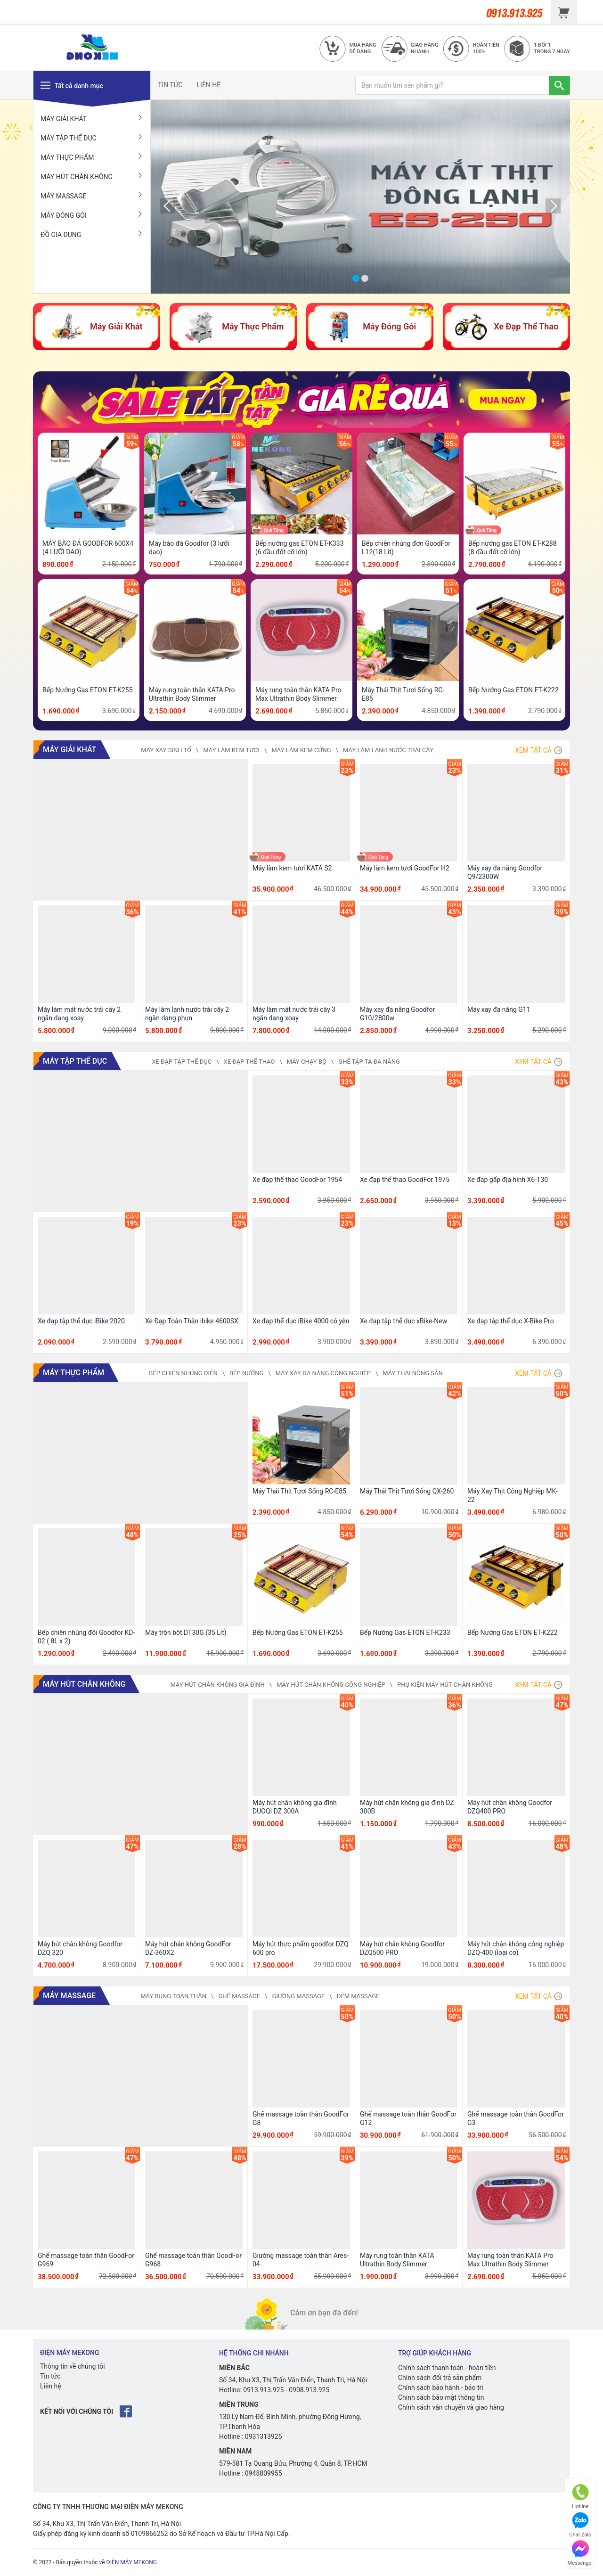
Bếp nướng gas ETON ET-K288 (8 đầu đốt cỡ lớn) (512, 548)
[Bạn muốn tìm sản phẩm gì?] (452, 85)
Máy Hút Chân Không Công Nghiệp (331, 1684)
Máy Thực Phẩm (92, 157)
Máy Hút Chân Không (92, 176)
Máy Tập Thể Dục (92, 137)
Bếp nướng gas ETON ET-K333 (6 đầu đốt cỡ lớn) (299, 548)
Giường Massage (298, 1996)
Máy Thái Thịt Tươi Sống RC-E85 (403, 694)
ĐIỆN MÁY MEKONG (131, 2562)
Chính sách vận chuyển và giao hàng (451, 2407)
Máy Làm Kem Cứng (301, 750)
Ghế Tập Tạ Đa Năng (369, 1061)
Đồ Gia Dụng (92, 234)
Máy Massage (92, 195)
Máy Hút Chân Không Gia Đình (217, 1684)
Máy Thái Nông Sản (413, 1373)
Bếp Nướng (246, 1373)
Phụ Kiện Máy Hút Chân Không (445, 1684)
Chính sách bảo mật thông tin (441, 2397)
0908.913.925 (309, 2390)
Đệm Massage (358, 1996)
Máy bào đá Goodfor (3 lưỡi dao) (189, 548)
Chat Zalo (580, 2525)
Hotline (580, 2497)
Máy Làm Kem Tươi (231, 750)
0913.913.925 (263, 2390)
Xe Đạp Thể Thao (249, 1061)
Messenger (580, 2553)
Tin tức (50, 2376)
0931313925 (263, 2436)
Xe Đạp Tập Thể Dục (182, 1061)
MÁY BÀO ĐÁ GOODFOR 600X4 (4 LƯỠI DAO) (87, 548)
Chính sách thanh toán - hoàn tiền (447, 2367)
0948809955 (263, 2473)
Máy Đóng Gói (92, 215)
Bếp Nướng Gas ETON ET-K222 (513, 690)
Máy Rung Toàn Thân (173, 1996)
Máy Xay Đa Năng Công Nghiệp (323, 1373)
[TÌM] (559, 85)
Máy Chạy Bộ (306, 1061)
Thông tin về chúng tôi (72, 2366)
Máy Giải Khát (92, 118)
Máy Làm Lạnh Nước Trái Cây (388, 750)
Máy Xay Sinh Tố (166, 750)
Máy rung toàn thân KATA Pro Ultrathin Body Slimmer (192, 694)
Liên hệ (50, 2386)
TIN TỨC (170, 85)
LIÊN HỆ (209, 85)
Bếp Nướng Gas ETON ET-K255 (87, 690)
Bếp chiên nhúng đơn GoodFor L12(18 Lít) (406, 548)
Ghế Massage (239, 1996)
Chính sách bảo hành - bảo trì (440, 2387)
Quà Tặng (274, 530)
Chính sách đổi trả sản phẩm (439, 2377)
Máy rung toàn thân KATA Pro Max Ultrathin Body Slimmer (298, 694)
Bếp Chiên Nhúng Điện (183, 1373)
